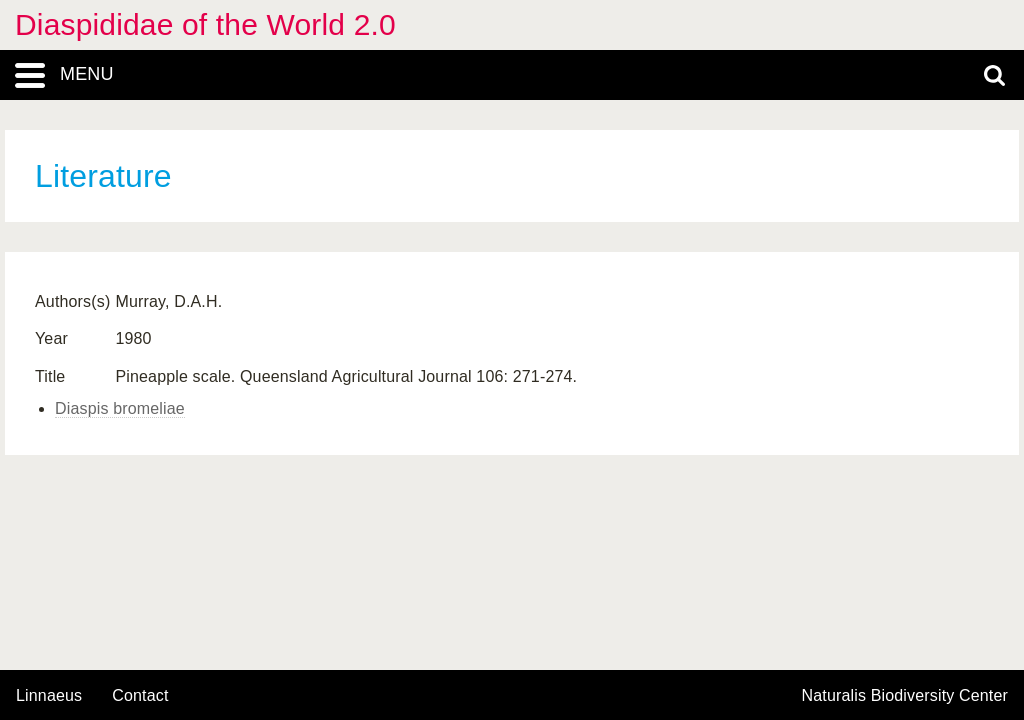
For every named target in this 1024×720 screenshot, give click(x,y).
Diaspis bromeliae (120, 408)
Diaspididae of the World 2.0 (205, 24)
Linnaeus (49, 696)
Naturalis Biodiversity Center (905, 696)
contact (140, 695)
